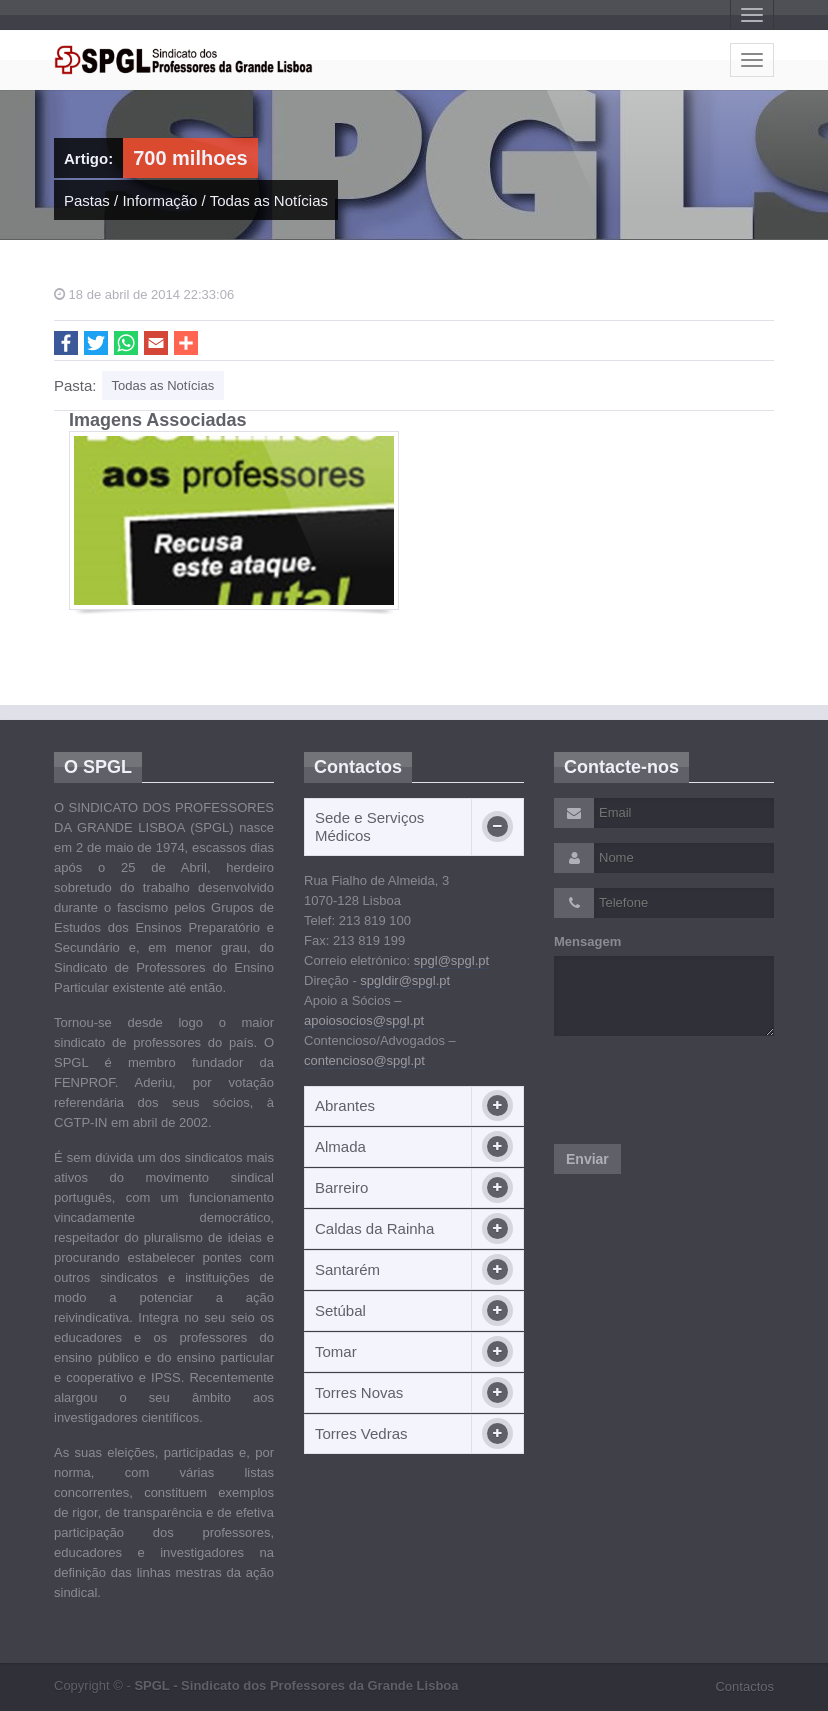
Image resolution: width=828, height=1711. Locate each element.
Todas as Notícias (269, 200)
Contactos (744, 1686)
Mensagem (587, 941)
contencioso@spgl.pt (364, 1060)
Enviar (587, 1159)
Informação (159, 200)
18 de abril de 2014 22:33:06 (144, 294)
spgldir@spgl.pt (405, 980)
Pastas (87, 200)
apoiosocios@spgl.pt (364, 1020)
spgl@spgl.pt (451, 960)
